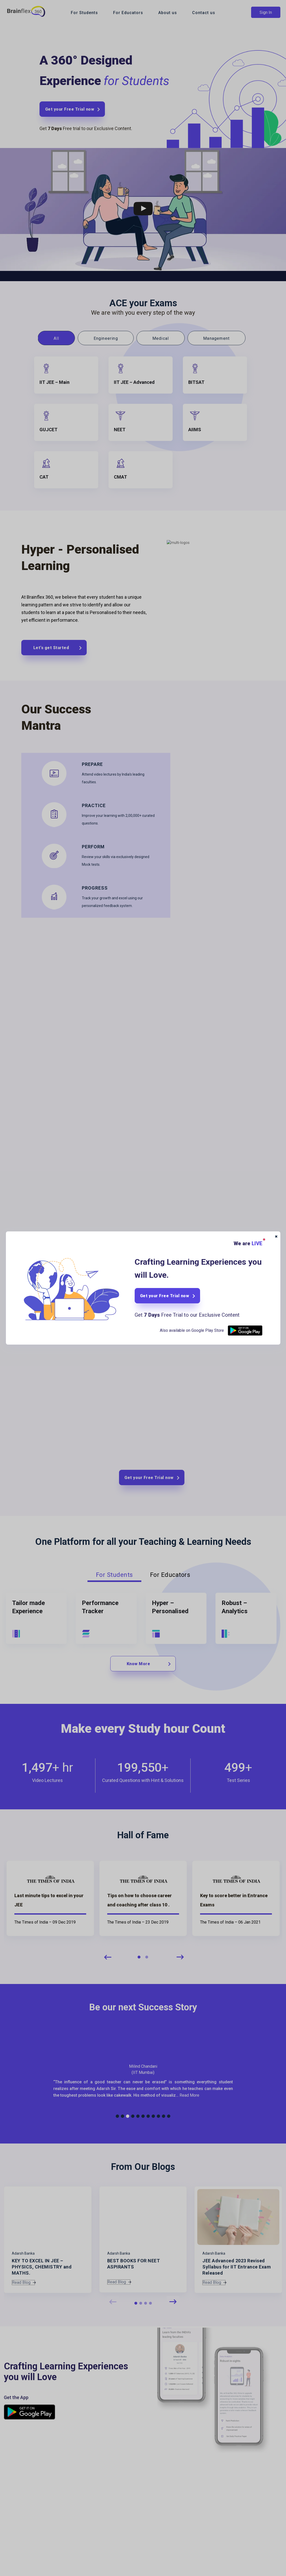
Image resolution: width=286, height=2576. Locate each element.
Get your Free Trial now (164, 1295)
